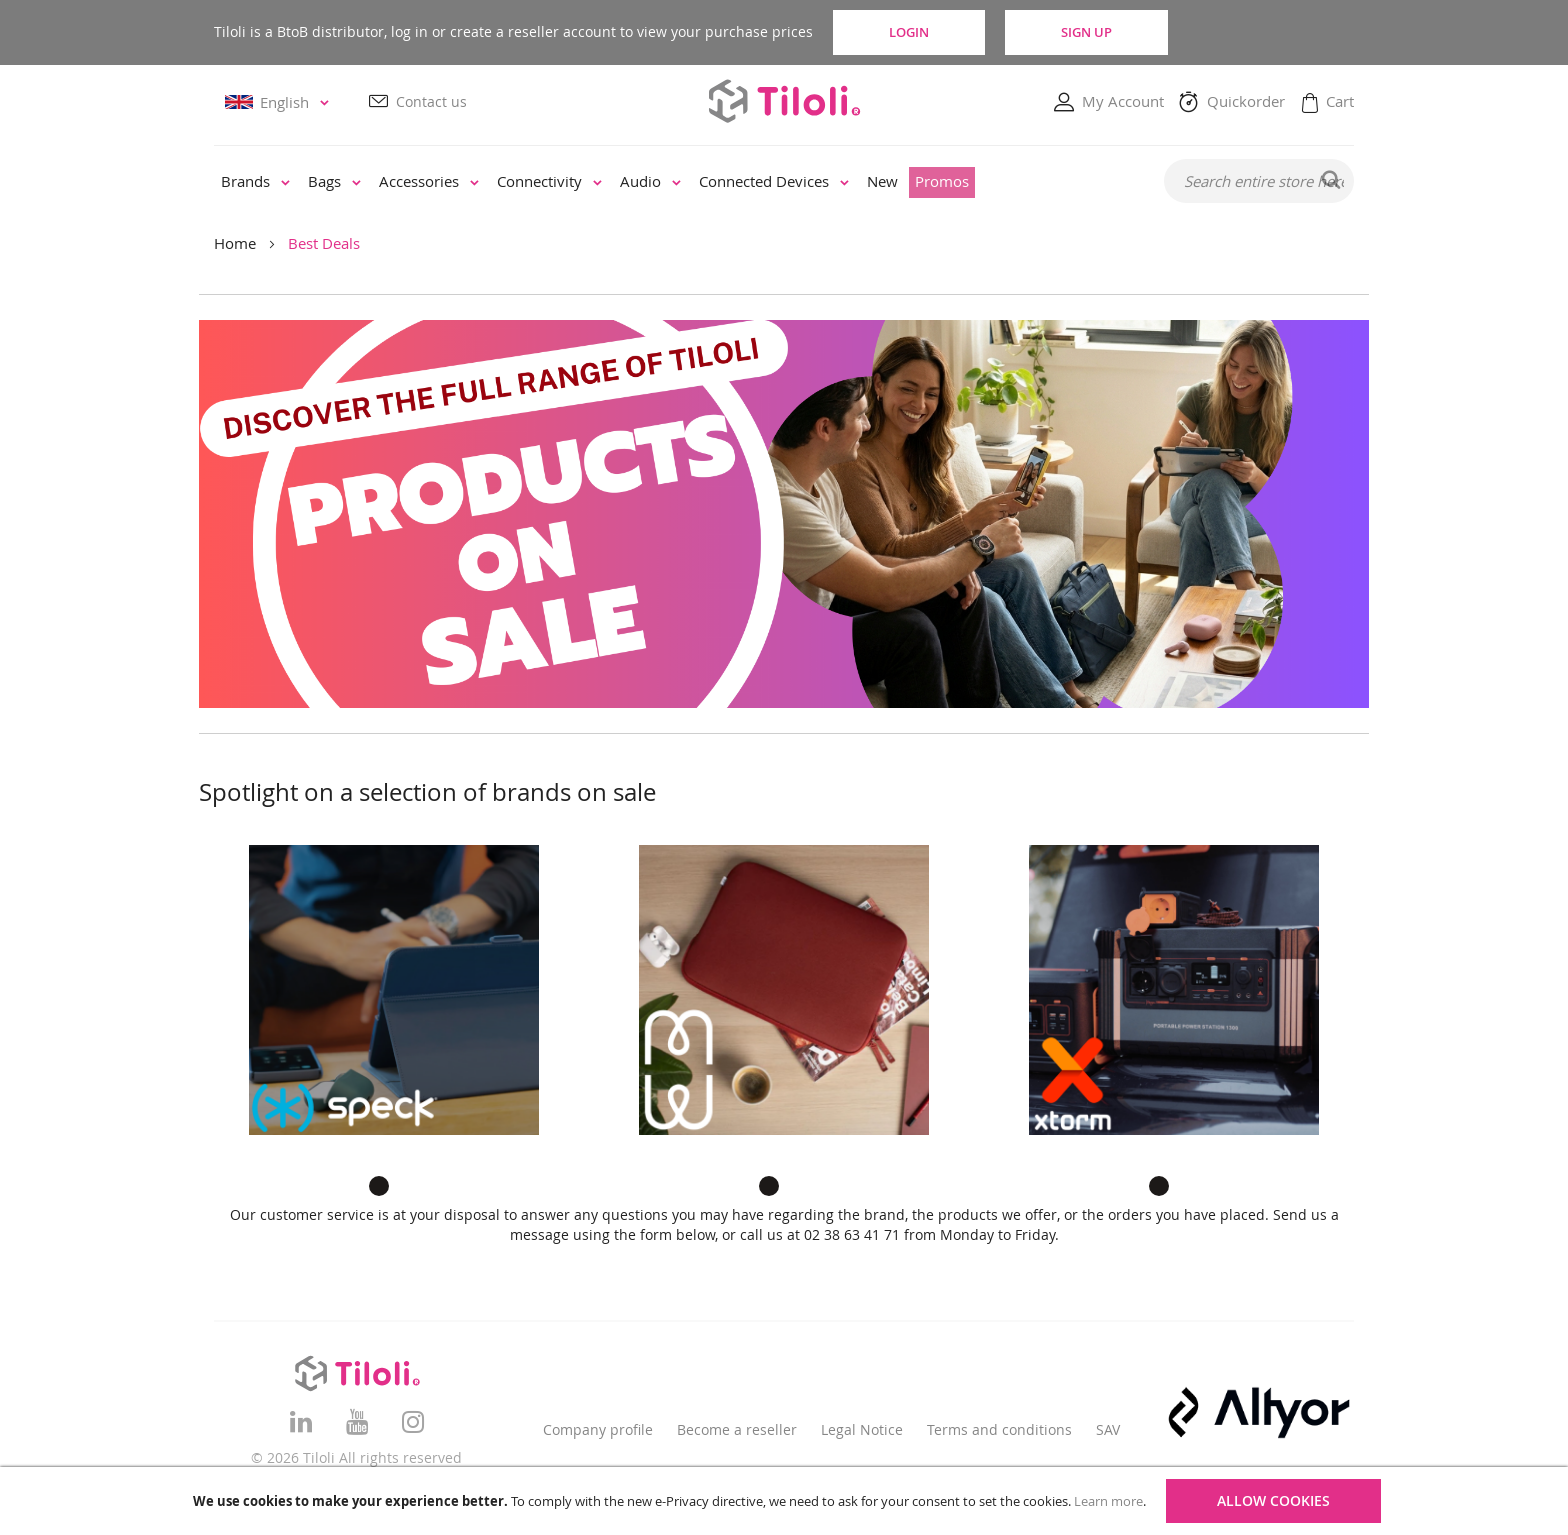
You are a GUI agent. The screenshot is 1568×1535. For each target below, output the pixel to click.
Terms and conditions (999, 1429)
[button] (280, 102)
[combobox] (1259, 181)
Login (909, 32)
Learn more (1108, 1501)
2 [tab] (409, 1186)
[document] (786, 1501)
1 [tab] (379, 1186)
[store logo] (784, 100)
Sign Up (1086, 32)
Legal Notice (862, 1429)
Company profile (598, 1429)
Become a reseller (737, 1429)
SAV (1108, 1429)
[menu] (675, 182)
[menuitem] (255, 182)
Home (235, 243)
